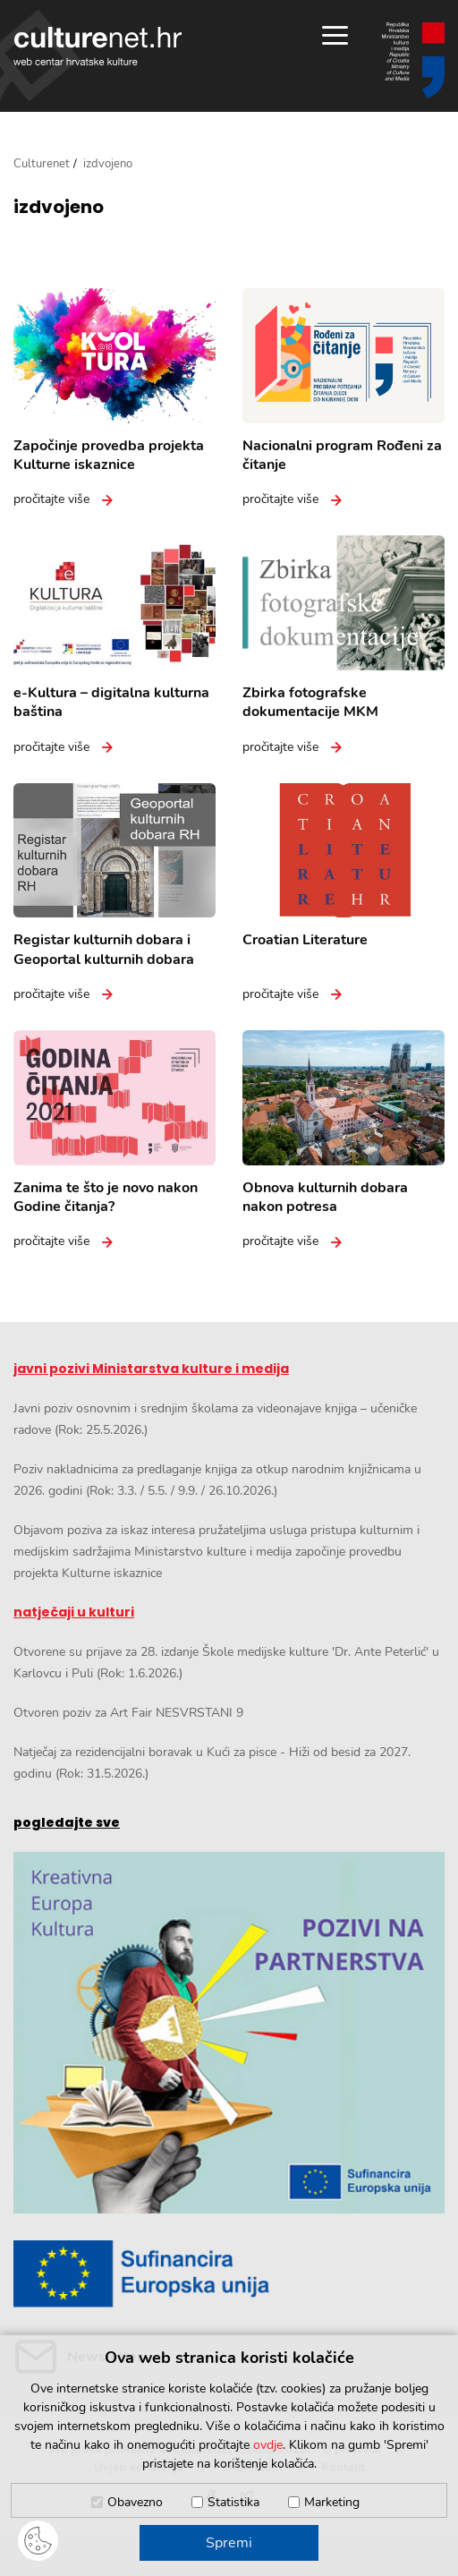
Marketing (332, 2502)
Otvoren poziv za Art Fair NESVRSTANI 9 (128, 1712)
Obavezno (135, 2502)
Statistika (233, 2502)
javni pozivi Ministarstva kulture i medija (151, 1369)
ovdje (268, 2444)
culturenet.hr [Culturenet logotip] (97, 46)
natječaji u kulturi (73, 1612)
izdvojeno (58, 207)
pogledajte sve (66, 1822)
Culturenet (41, 164)
